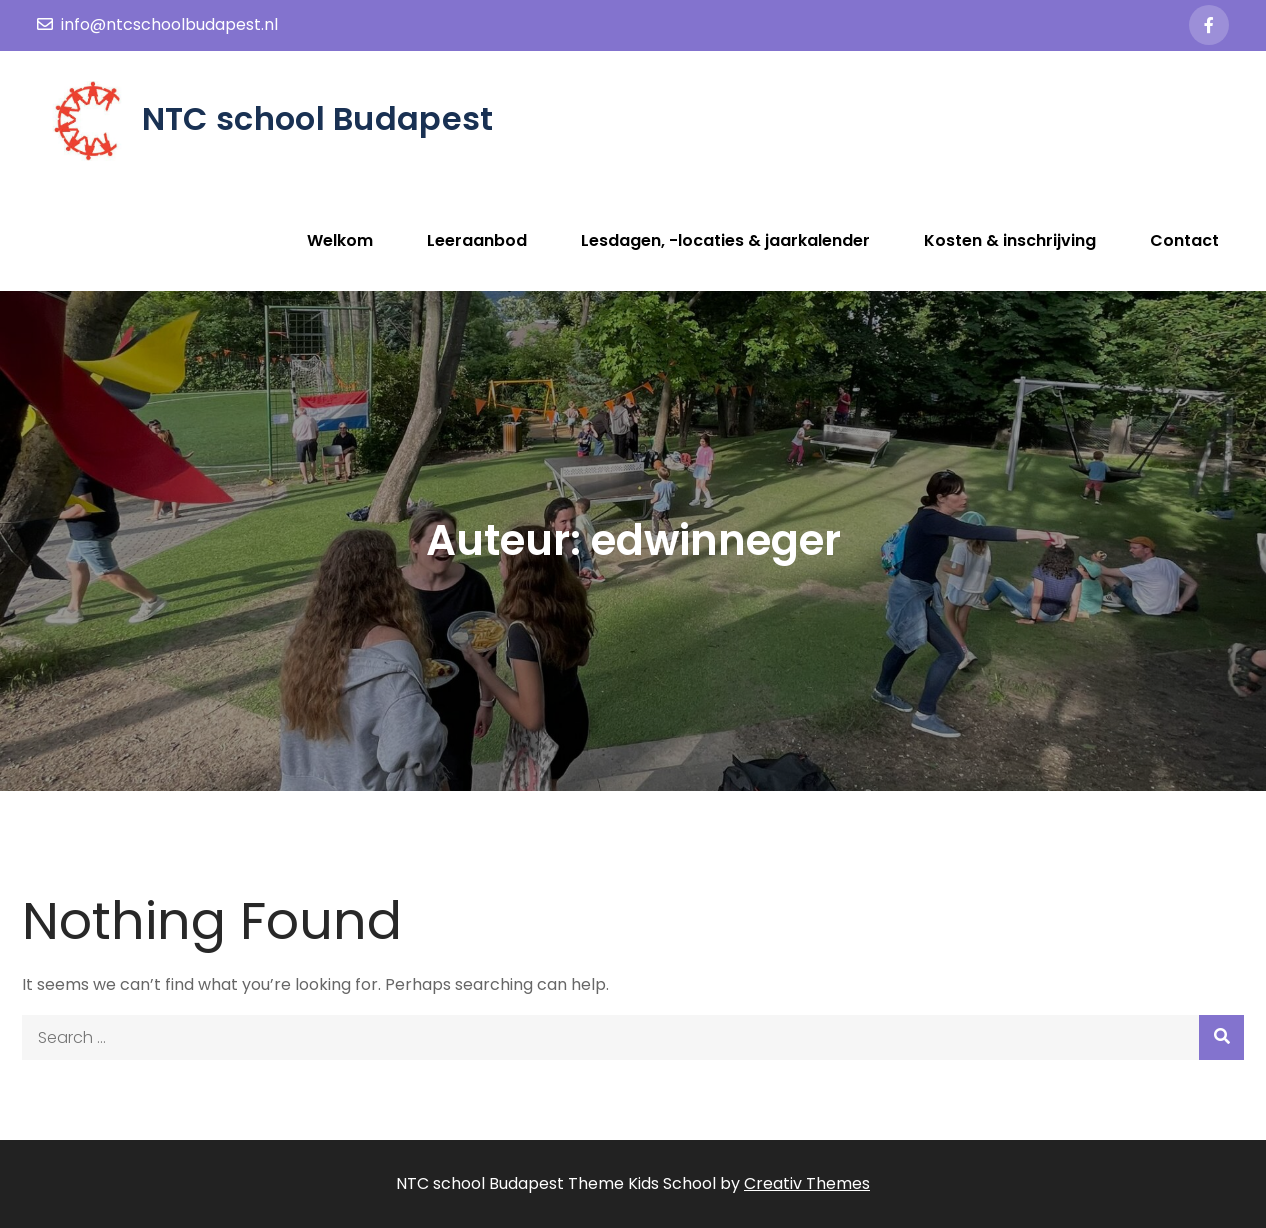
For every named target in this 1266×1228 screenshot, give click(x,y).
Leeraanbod (477, 240)
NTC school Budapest (318, 118)
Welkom (340, 240)
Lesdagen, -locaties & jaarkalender (725, 240)
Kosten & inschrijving (1010, 240)
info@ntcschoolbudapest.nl (157, 24)
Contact (1184, 240)
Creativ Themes (807, 1183)
